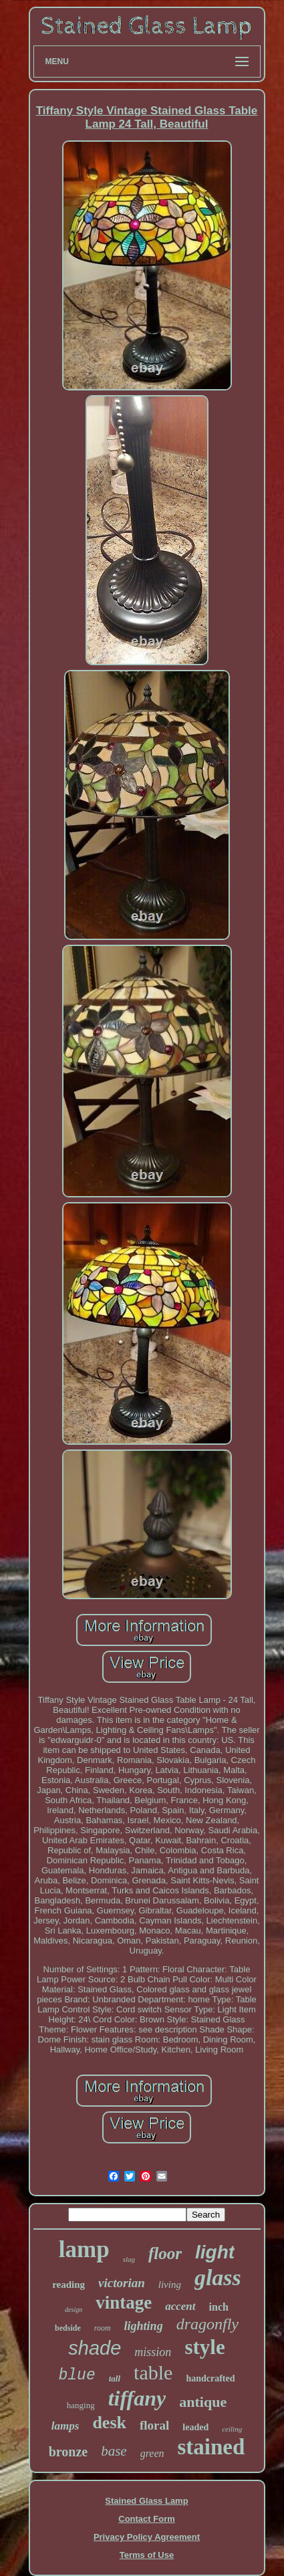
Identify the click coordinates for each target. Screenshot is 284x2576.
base (114, 2451)
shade (94, 2348)
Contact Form (146, 2519)
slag (129, 2259)
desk (109, 2422)
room (102, 2328)
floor (165, 2253)
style (204, 2347)
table (153, 2372)
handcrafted (210, 2378)
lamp (84, 2249)
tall (114, 2378)
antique (203, 2401)
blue (77, 2375)
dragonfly (207, 2324)
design (73, 2309)
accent (180, 2306)
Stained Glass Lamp (146, 2501)
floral (154, 2425)
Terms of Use (147, 2555)
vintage (124, 2303)
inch (219, 2307)
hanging (81, 2405)
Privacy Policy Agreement (147, 2537)
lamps (65, 2426)
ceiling (232, 2429)
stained (211, 2447)
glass (217, 2277)
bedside (68, 2328)
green (152, 2453)
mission (152, 2352)
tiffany (137, 2398)
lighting (143, 2326)
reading (68, 2284)
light (215, 2252)
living (169, 2284)
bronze (68, 2451)
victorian (121, 2283)
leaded (195, 2427)
